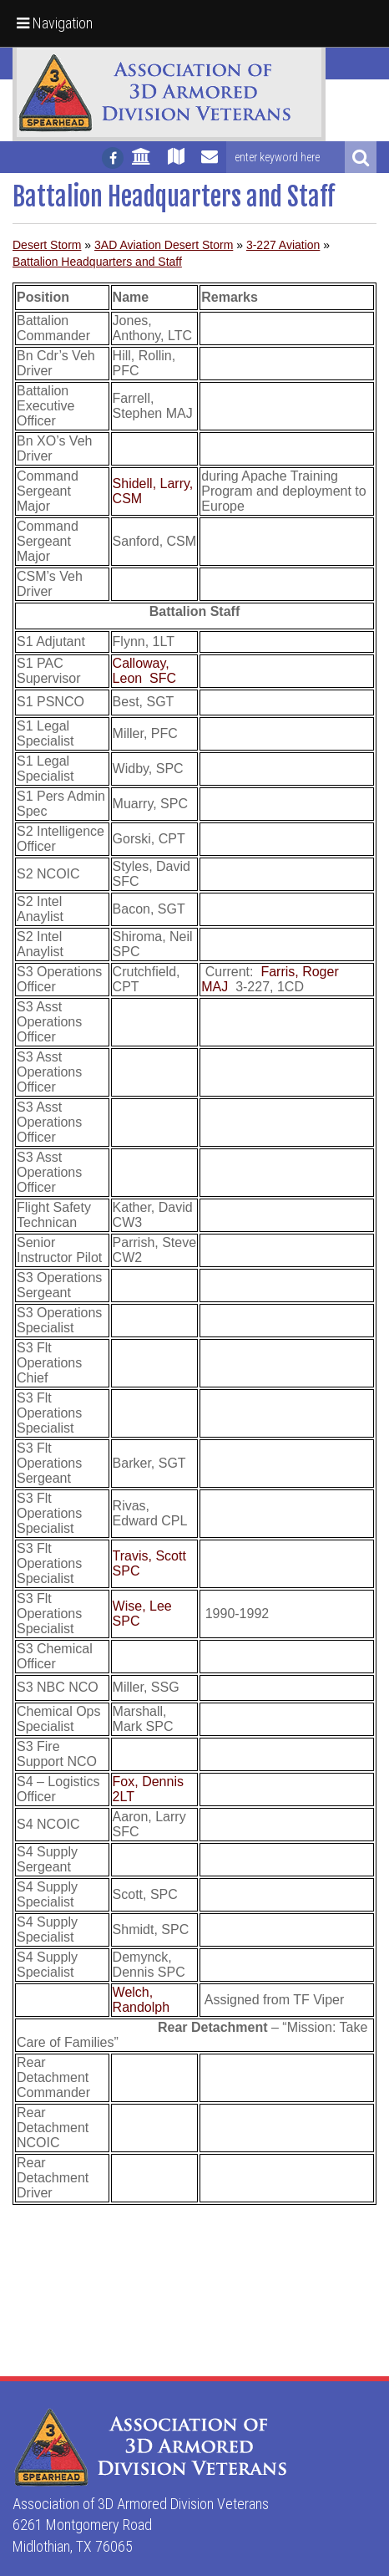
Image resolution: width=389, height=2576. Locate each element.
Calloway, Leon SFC (144, 670)
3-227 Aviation (283, 245)
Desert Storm (47, 245)
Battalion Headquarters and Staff (97, 261)
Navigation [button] (55, 23)
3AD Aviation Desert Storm (163, 245)
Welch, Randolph (141, 1999)
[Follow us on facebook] (113, 158)
